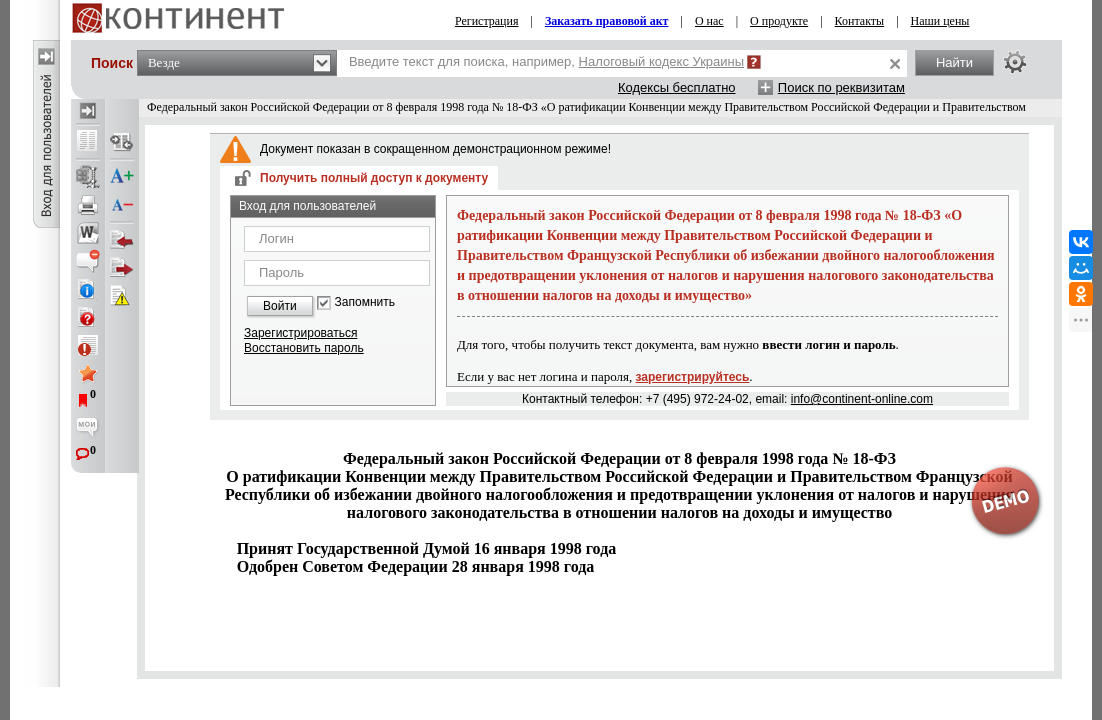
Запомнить (365, 302)
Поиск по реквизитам (841, 87)
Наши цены (940, 21)
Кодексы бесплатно (677, 87)
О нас (709, 21)
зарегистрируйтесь (693, 377)
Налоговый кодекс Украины (662, 61)
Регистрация (487, 21)
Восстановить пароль (304, 348)
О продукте (779, 21)
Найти (954, 62)
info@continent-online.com (862, 399)
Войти (280, 306)
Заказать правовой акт (607, 21)
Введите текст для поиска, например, (546, 61)
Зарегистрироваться (300, 333)
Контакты (860, 21)
